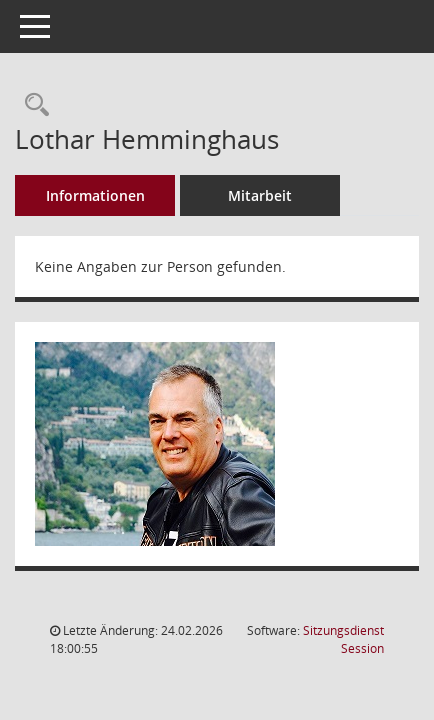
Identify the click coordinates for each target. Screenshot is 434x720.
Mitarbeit (260, 195)
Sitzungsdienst (343, 639)
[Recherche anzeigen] (32, 105)
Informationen (95, 195)
